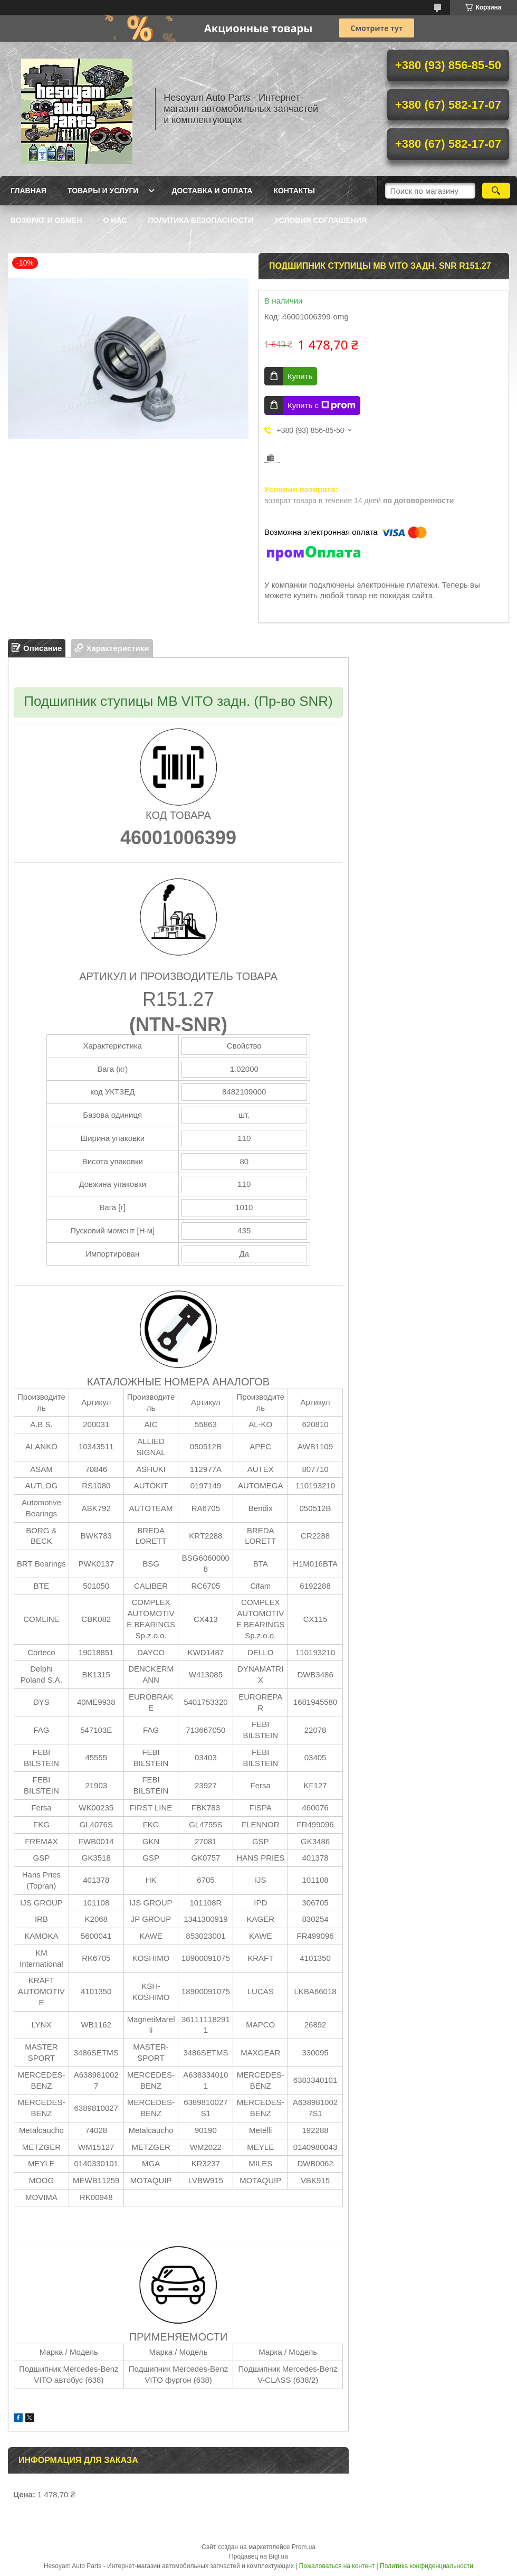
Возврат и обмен (46, 220)
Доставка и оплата (211, 190)
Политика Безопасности (200, 220)
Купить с (322, 405)
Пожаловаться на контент (337, 2566)
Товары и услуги (103, 190)
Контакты (293, 190)
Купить (300, 376)
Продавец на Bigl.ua (258, 2556)
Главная (28, 190)
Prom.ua (303, 2547)
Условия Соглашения (320, 220)
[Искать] (496, 191)
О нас (115, 220)
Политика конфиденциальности (426, 2566)
